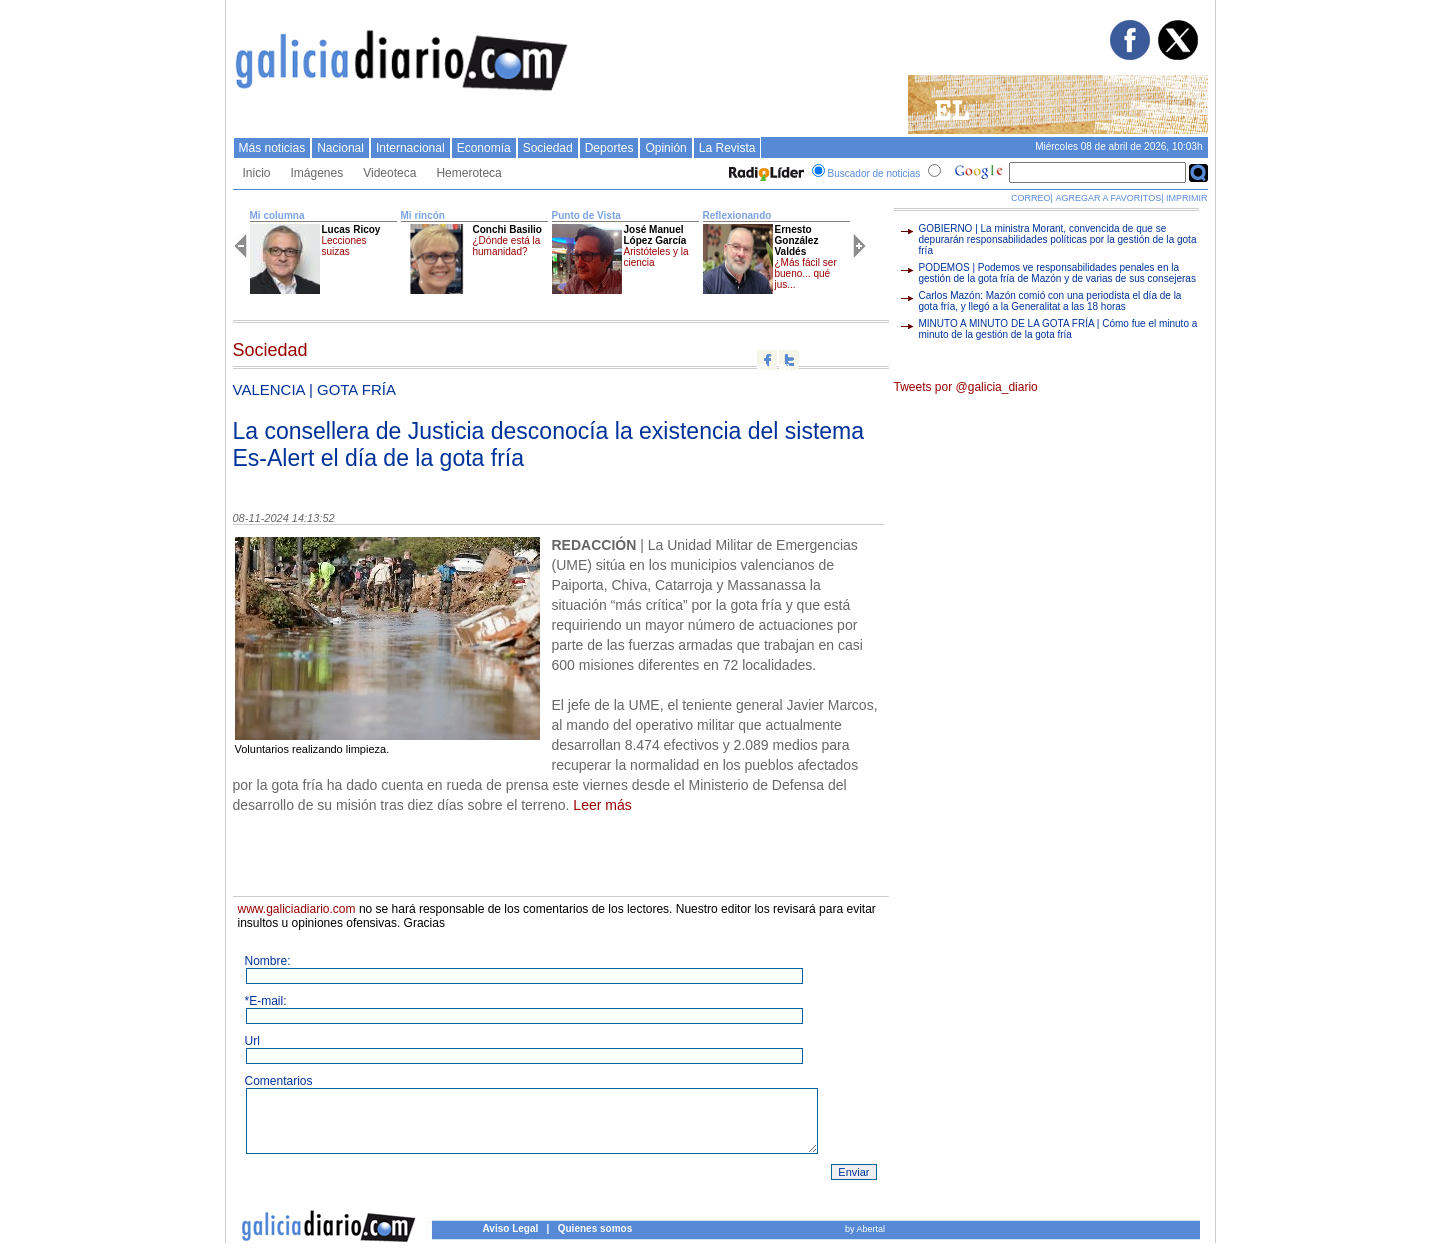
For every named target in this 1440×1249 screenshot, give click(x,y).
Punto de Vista (586, 215)
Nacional (340, 148)
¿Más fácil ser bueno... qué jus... (806, 273)
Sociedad (548, 148)
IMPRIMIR (1187, 198)
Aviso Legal (511, 1228)
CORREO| (1032, 198)
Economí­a (484, 148)
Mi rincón (423, 215)
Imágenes (317, 173)
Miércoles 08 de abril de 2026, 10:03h (1118, 146)
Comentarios (279, 1081)
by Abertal (865, 1229)
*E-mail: (266, 1001)
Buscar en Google (1198, 173)
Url (252, 1041)
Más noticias (272, 148)
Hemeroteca (468, 173)
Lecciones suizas (344, 246)
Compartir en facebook (767, 360)
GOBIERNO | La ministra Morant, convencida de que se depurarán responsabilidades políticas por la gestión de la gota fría (1058, 239)
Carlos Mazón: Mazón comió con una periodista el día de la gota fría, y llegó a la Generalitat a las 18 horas (1050, 301)
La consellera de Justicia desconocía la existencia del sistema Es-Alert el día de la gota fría (549, 444)
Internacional (410, 148)
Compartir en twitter (789, 360)
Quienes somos (595, 1228)
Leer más (602, 805)
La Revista (727, 148)
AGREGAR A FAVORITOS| (1109, 198)
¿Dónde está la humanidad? (507, 246)
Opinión (665, 148)
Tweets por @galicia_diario (966, 387)
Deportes (609, 148)
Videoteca (389, 173)
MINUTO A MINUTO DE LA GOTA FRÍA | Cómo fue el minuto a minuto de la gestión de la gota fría (1058, 329)
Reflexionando (737, 215)
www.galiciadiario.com (297, 909)
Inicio (257, 173)
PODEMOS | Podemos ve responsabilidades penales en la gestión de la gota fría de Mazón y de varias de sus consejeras (1057, 273)
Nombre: (268, 961)
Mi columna (277, 215)
